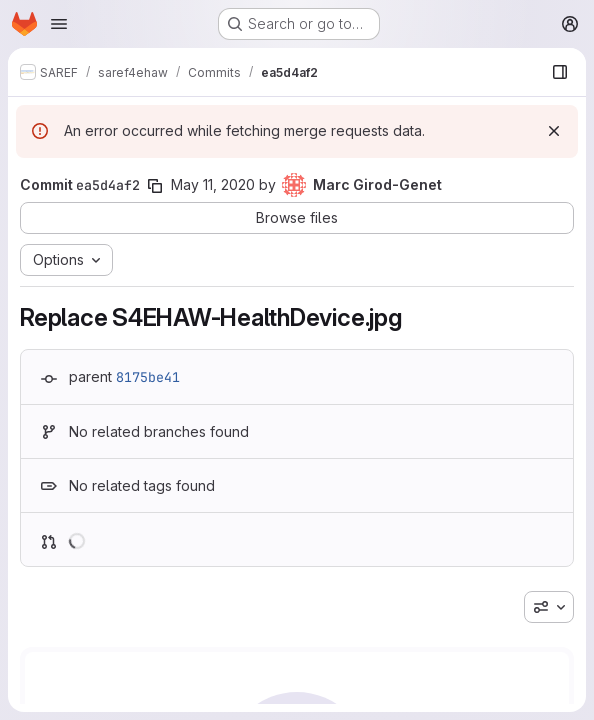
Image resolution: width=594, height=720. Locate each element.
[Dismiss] (554, 131)
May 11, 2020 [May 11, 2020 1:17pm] (213, 184)
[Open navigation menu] (59, 24)
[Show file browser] (560, 72)
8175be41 (148, 377)
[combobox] (549, 607)
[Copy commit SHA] (155, 186)
